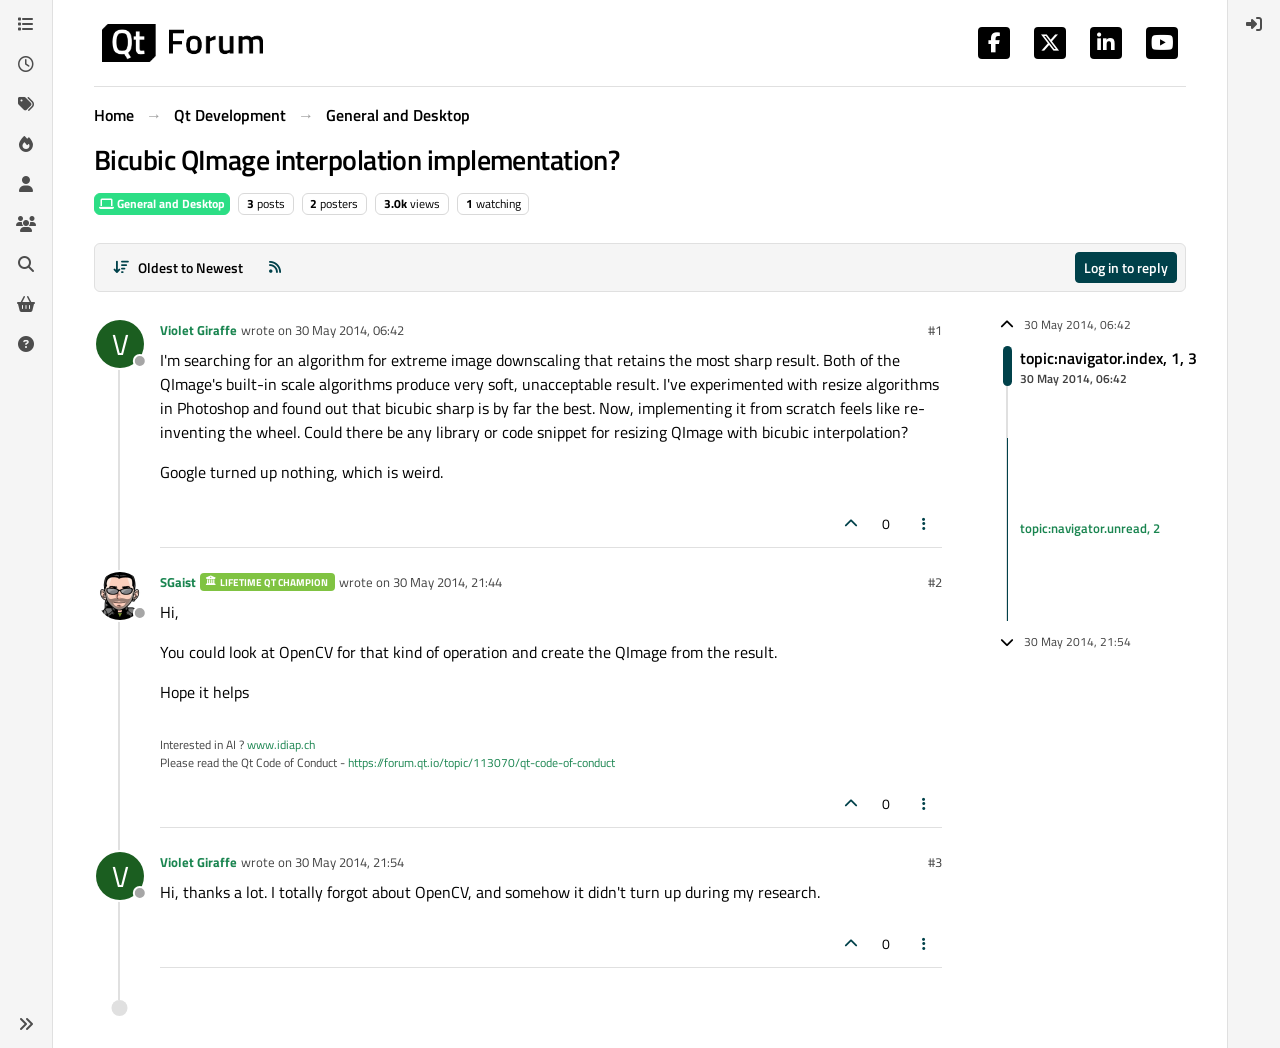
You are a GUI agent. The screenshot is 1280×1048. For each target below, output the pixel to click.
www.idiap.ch (281, 744)
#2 (935, 582)
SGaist (178, 582)
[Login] (1254, 24)
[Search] (26, 264)
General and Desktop (162, 203)
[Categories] (26, 24)
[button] (26, 1024)
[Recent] (26, 64)
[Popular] (26, 144)
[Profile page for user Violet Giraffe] (120, 344)
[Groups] (26, 224)
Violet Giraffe (198, 330)
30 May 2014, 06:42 (349, 330)
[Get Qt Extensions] (26, 304)
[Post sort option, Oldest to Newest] (177, 267)
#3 (935, 862)
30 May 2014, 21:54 (349, 862)
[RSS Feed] (275, 267)
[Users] (26, 184)
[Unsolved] (26, 344)
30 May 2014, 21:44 (447, 582)
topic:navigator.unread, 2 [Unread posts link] (1090, 529)
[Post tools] (925, 523)
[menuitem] (1254, 24)
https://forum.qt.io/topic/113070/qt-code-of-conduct (481, 762)
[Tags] (26, 104)
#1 (935, 330)
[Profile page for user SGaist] (120, 596)
